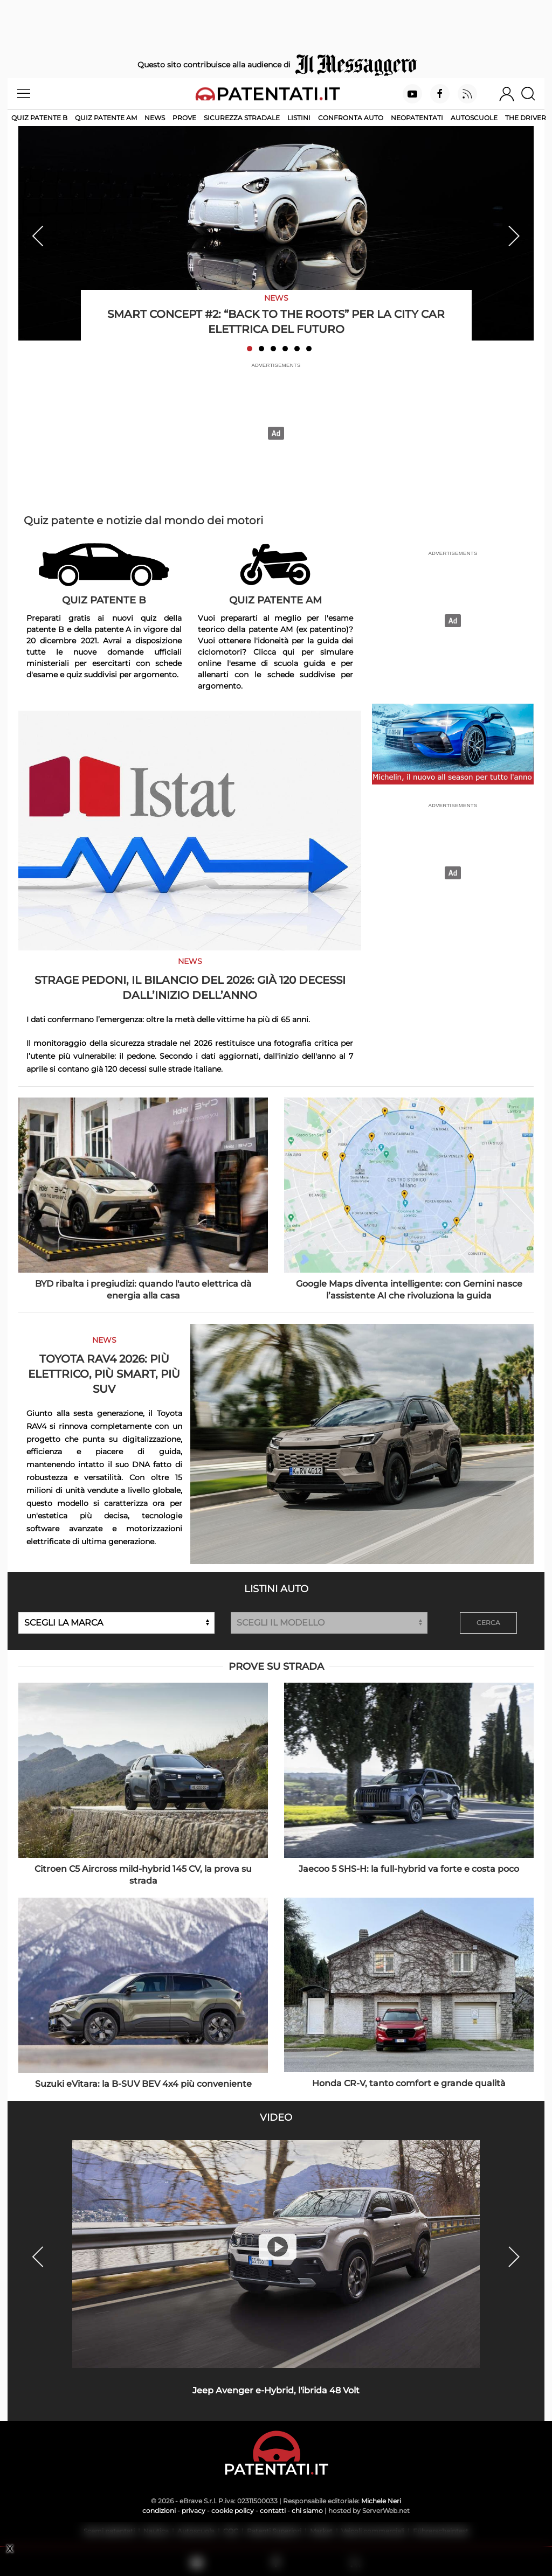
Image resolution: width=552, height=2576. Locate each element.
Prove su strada (276, 1666)
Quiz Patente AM (106, 118)
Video (276, 2117)
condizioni (159, 2510)
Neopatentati (417, 118)
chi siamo (307, 2510)
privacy (193, 2510)
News (154, 118)
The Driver (525, 118)
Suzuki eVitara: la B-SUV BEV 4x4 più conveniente (143, 2084)
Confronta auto (350, 118)
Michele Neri (381, 2501)
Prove (184, 118)
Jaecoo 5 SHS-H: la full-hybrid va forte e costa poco (409, 1869)
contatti (273, 2510)
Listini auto (276, 1589)
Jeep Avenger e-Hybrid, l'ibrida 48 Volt (276, 2390)
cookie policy (232, 2510)
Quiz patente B (39, 118)
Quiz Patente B (104, 600)
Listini (298, 118)
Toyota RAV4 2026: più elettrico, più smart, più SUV (104, 1373)
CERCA (488, 1623)
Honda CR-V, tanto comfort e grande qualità (409, 2083)
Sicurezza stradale (242, 118)
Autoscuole (474, 118)
